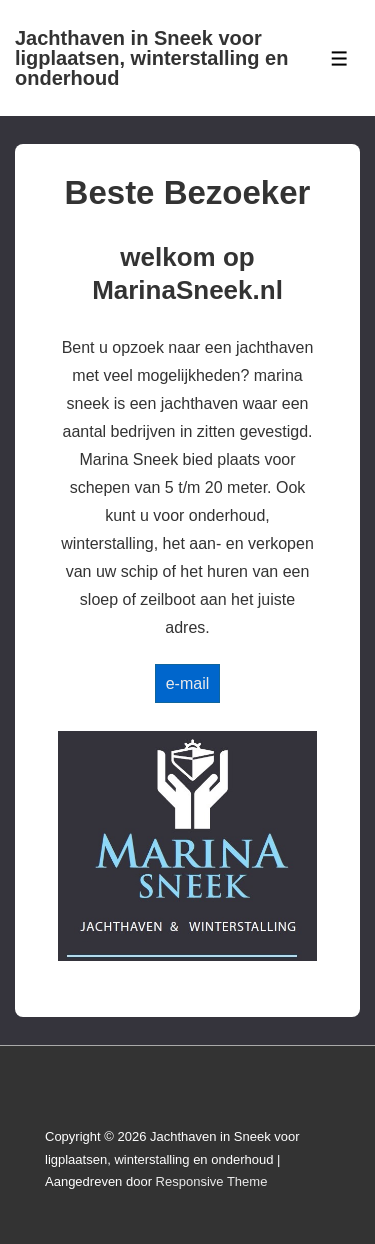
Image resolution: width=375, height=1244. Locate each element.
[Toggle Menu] (339, 58)
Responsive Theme (212, 1181)
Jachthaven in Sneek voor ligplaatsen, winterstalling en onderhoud (151, 58)
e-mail (188, 683)
